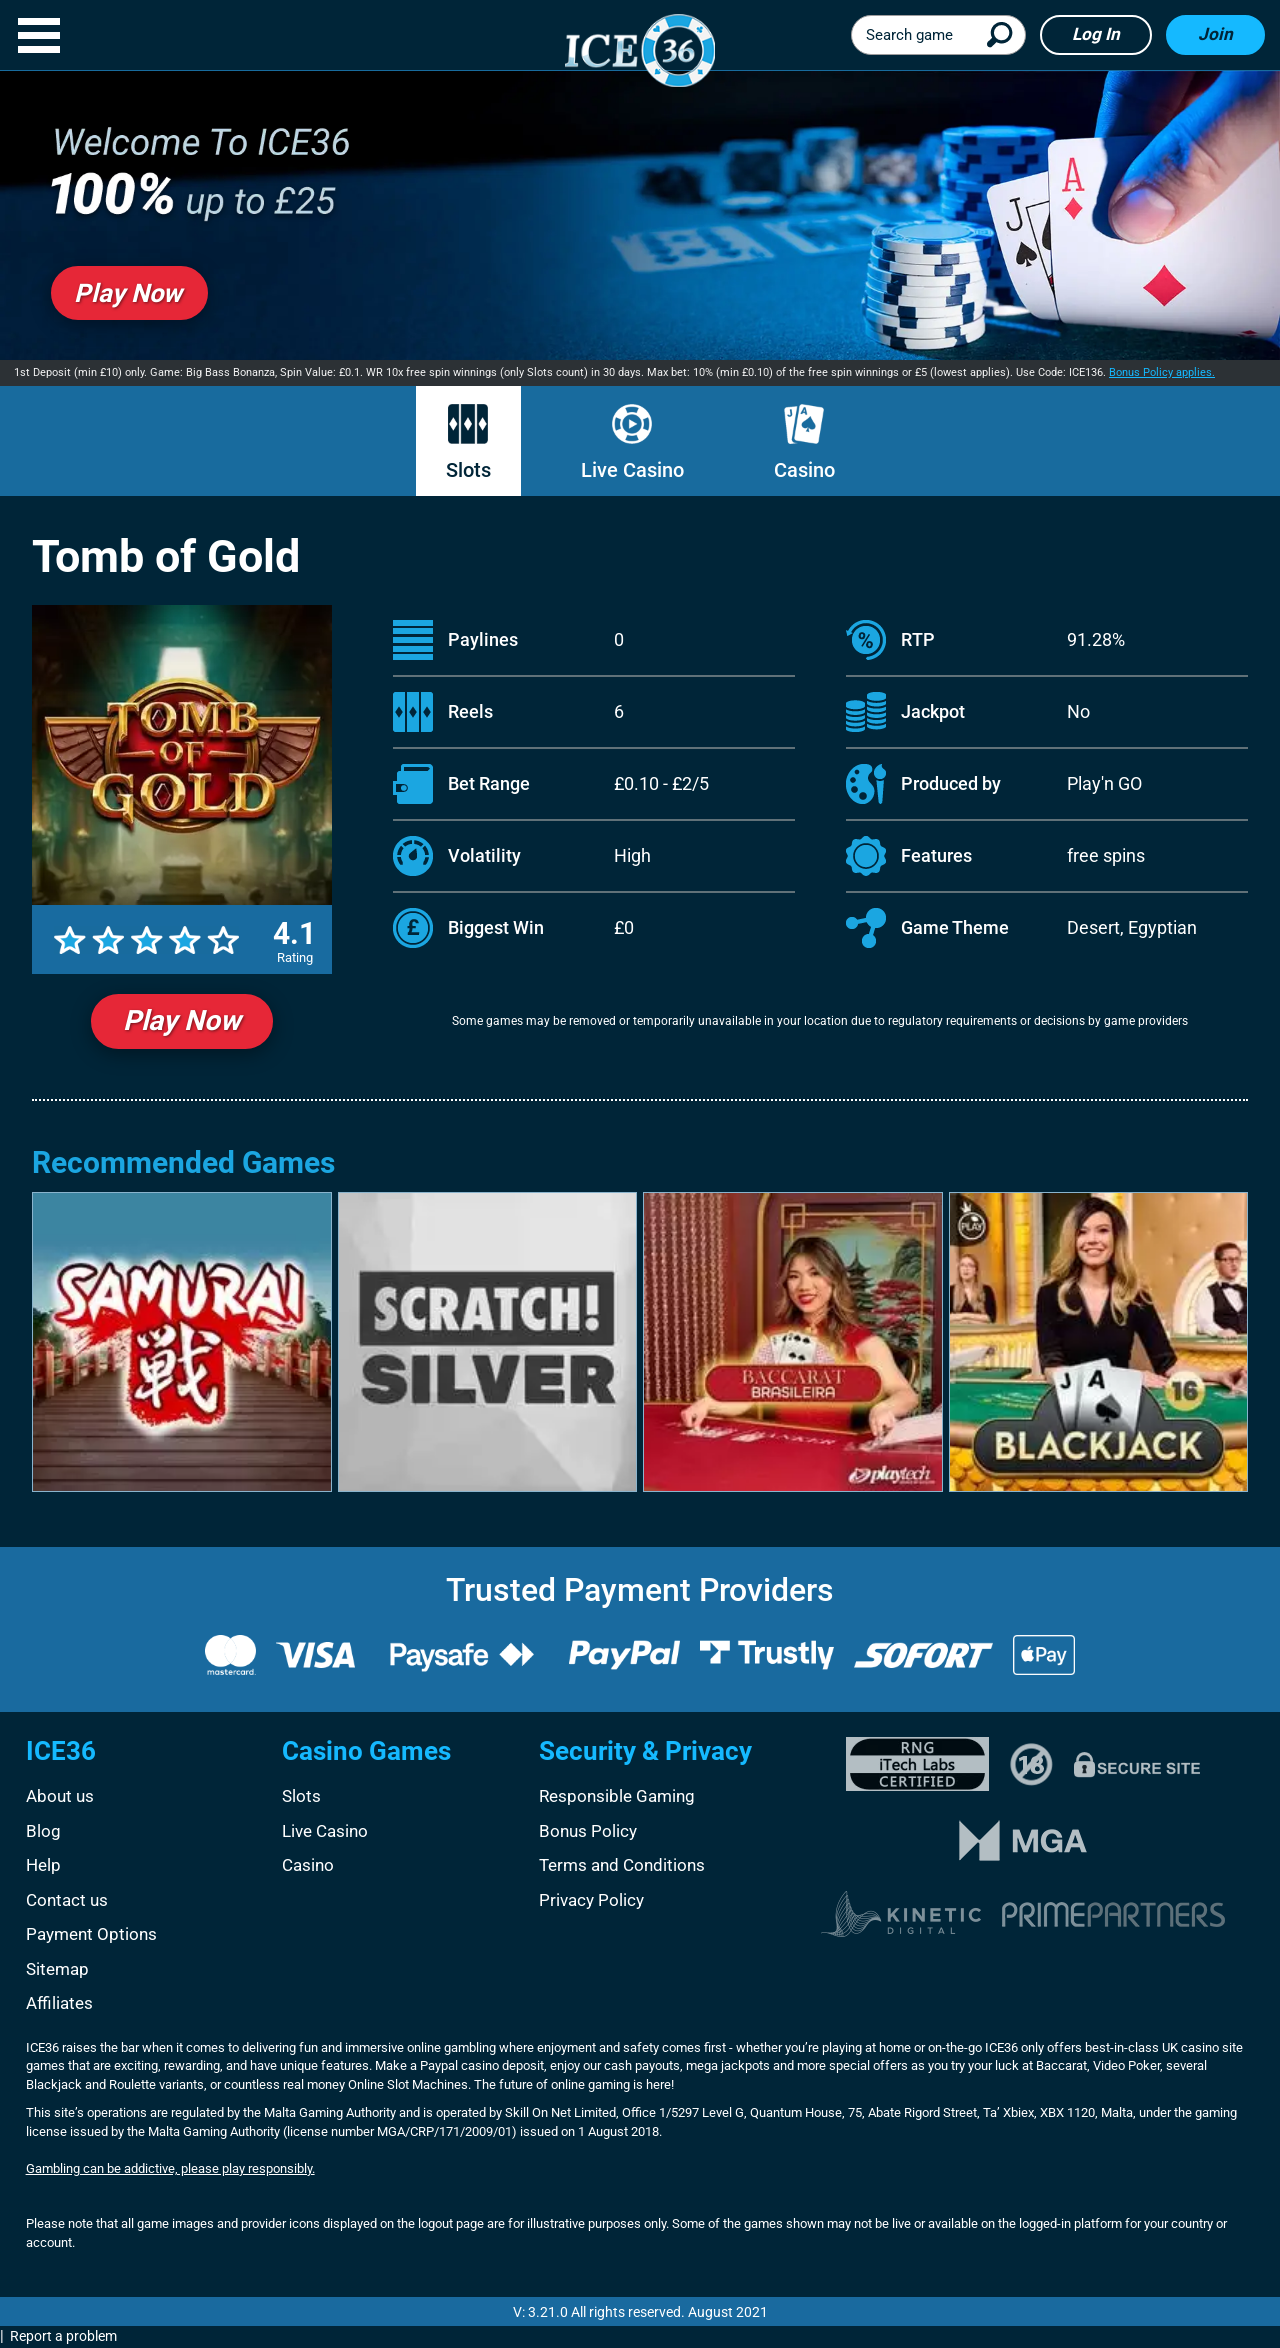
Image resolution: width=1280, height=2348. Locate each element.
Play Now (182, 1020)
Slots (468, 443)
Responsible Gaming (617, 1796)
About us (60, 1796)
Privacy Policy (591, 1900)
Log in (1096, 34)
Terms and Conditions (622, 1865)
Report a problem (63, 2336)
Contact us (67, 1900)
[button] (39, 35)
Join (1215, 34)
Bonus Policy (588, 1831)
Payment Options (91, 1934)
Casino (804, 443)
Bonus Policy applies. (1162, 372)
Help (43, 1865)
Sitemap (57, 1969)
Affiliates (59, 2003)
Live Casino (632, 443)
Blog (43, 1831)
